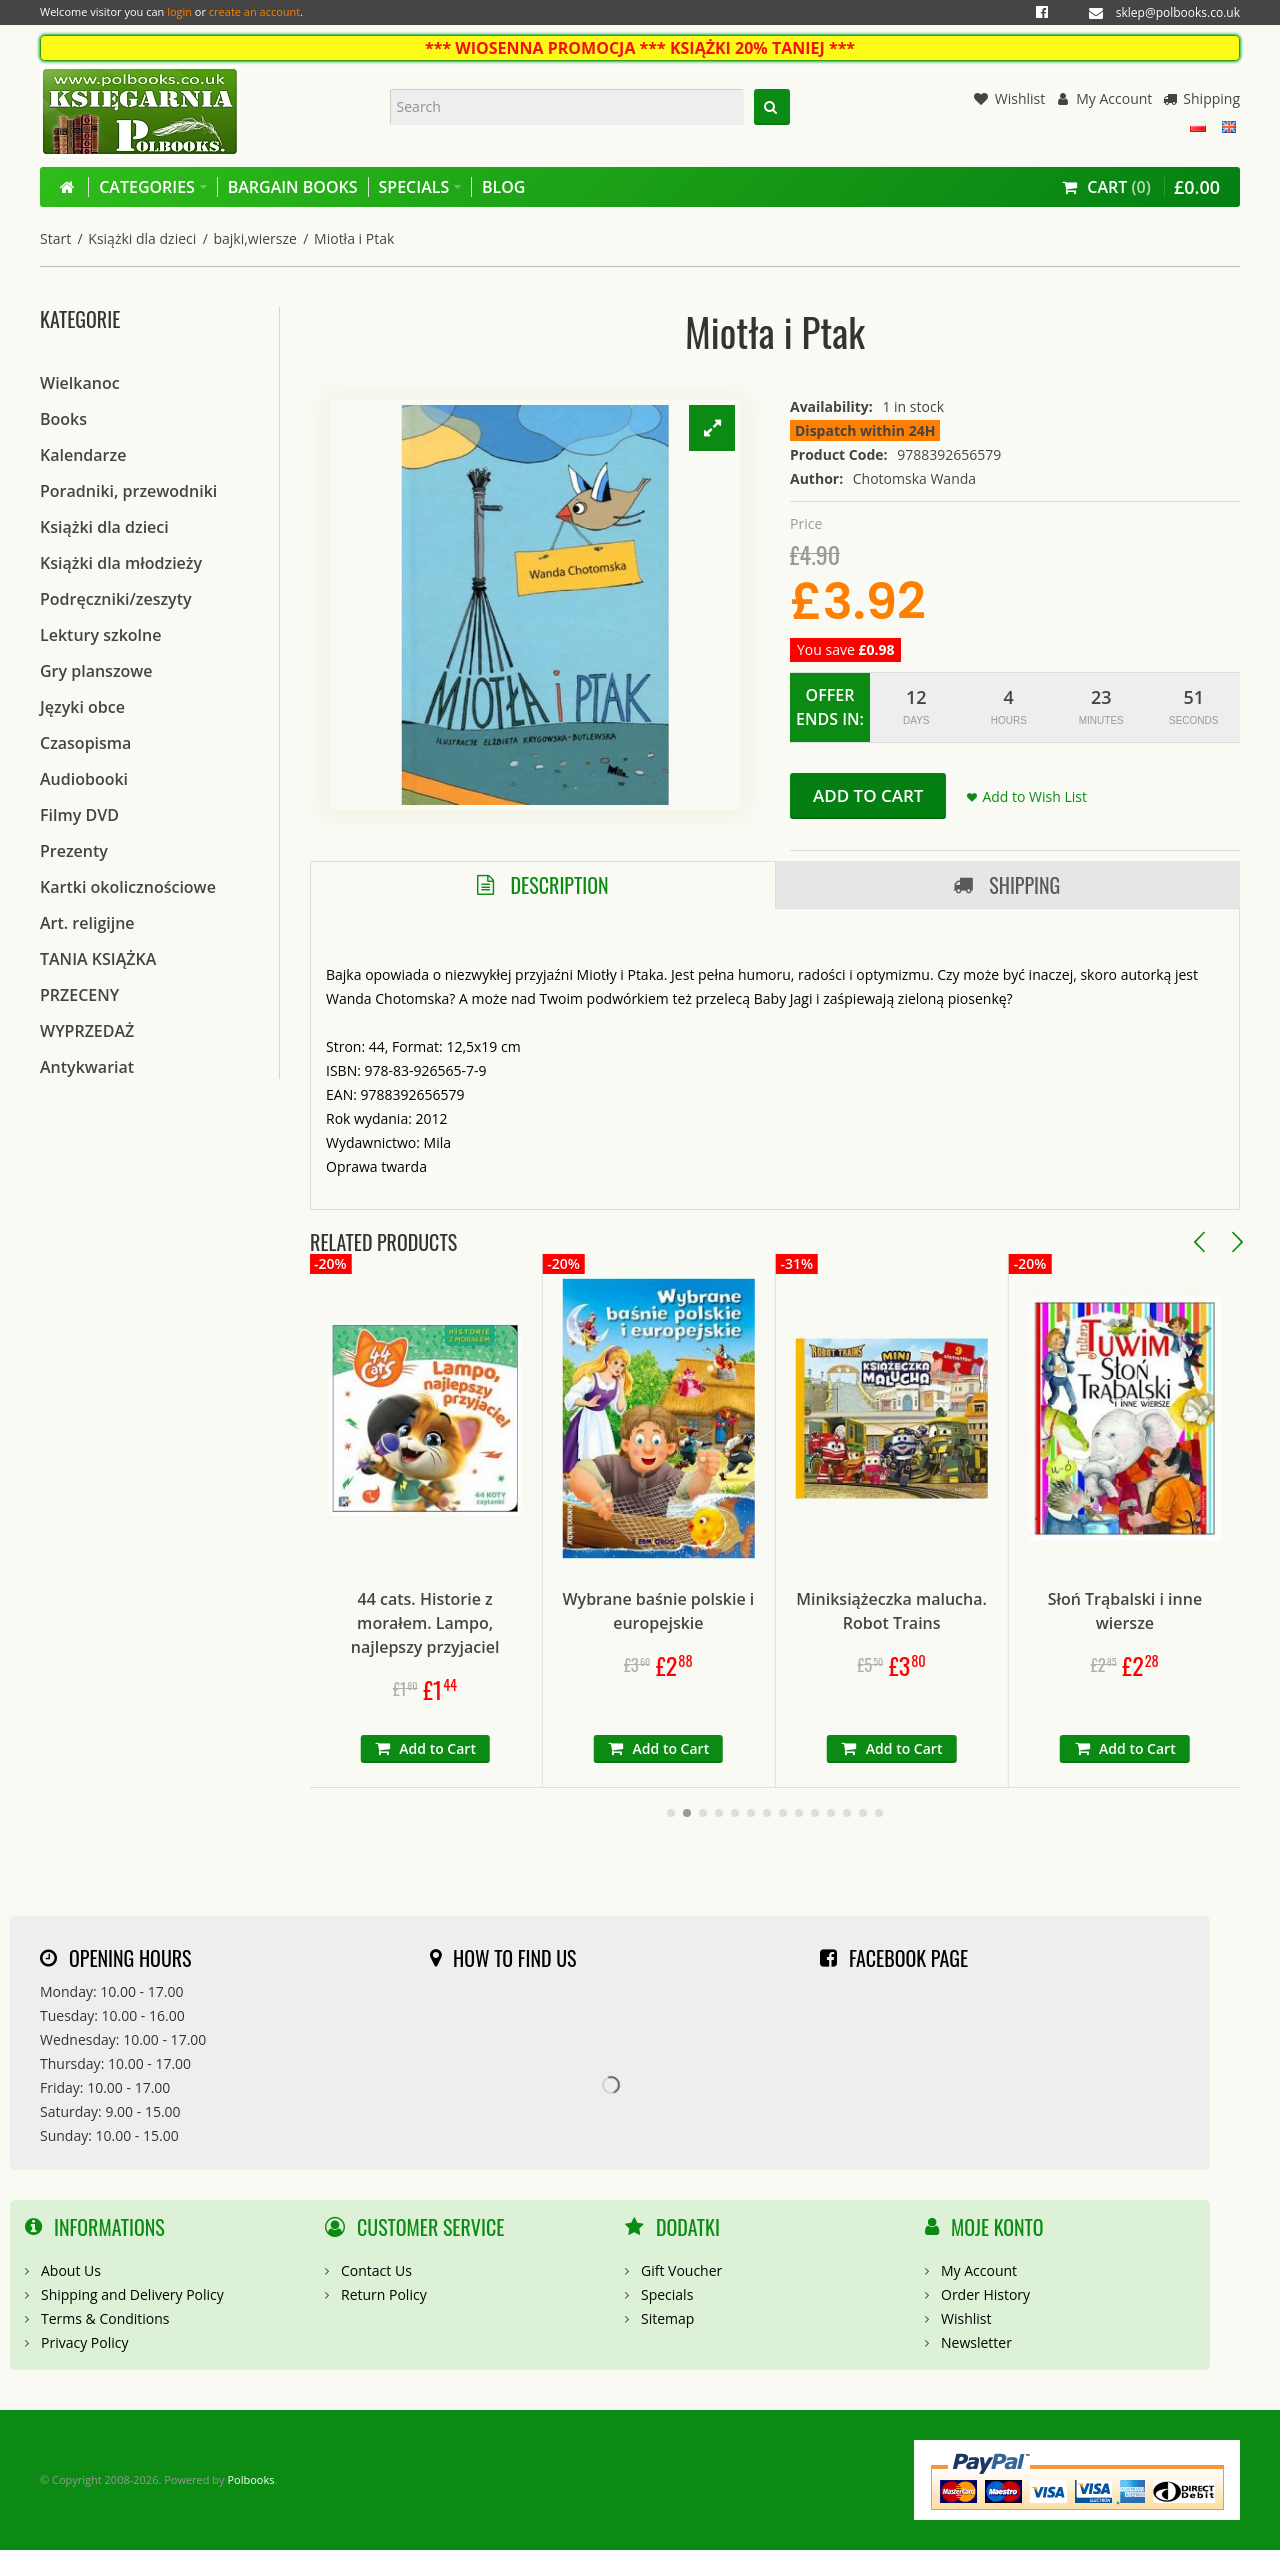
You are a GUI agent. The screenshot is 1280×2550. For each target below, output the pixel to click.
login (179, 11)
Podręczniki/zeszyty (116, 599)
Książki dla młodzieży (121, 563)
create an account (254, 11)
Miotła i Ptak (354, 238)
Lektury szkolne (100, 635)
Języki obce (82, 707)
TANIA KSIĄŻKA (98, 959)
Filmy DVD (79, 815)
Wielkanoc (80, 383)
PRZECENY (79, 995)
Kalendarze (83, 455)
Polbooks (250, 2479)
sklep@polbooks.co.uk (1178, 12)
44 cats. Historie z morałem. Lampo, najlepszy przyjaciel (533, 1623)
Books (63, 419)
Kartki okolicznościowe (128, 887)
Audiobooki (84, 779)
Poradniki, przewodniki (128, 491)
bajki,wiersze (254, 238)
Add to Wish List (1034, 796)
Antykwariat (87, 1067)
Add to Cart (868, 795)
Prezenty (74, 851)
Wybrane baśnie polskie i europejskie (767, 1611)
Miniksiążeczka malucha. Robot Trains (1000, 1611)
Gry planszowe (96, 671)
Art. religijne (87, 923)
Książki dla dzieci (142, 238)
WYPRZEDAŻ (87, 1031)
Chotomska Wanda (914, 478)
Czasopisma (85, 743)
